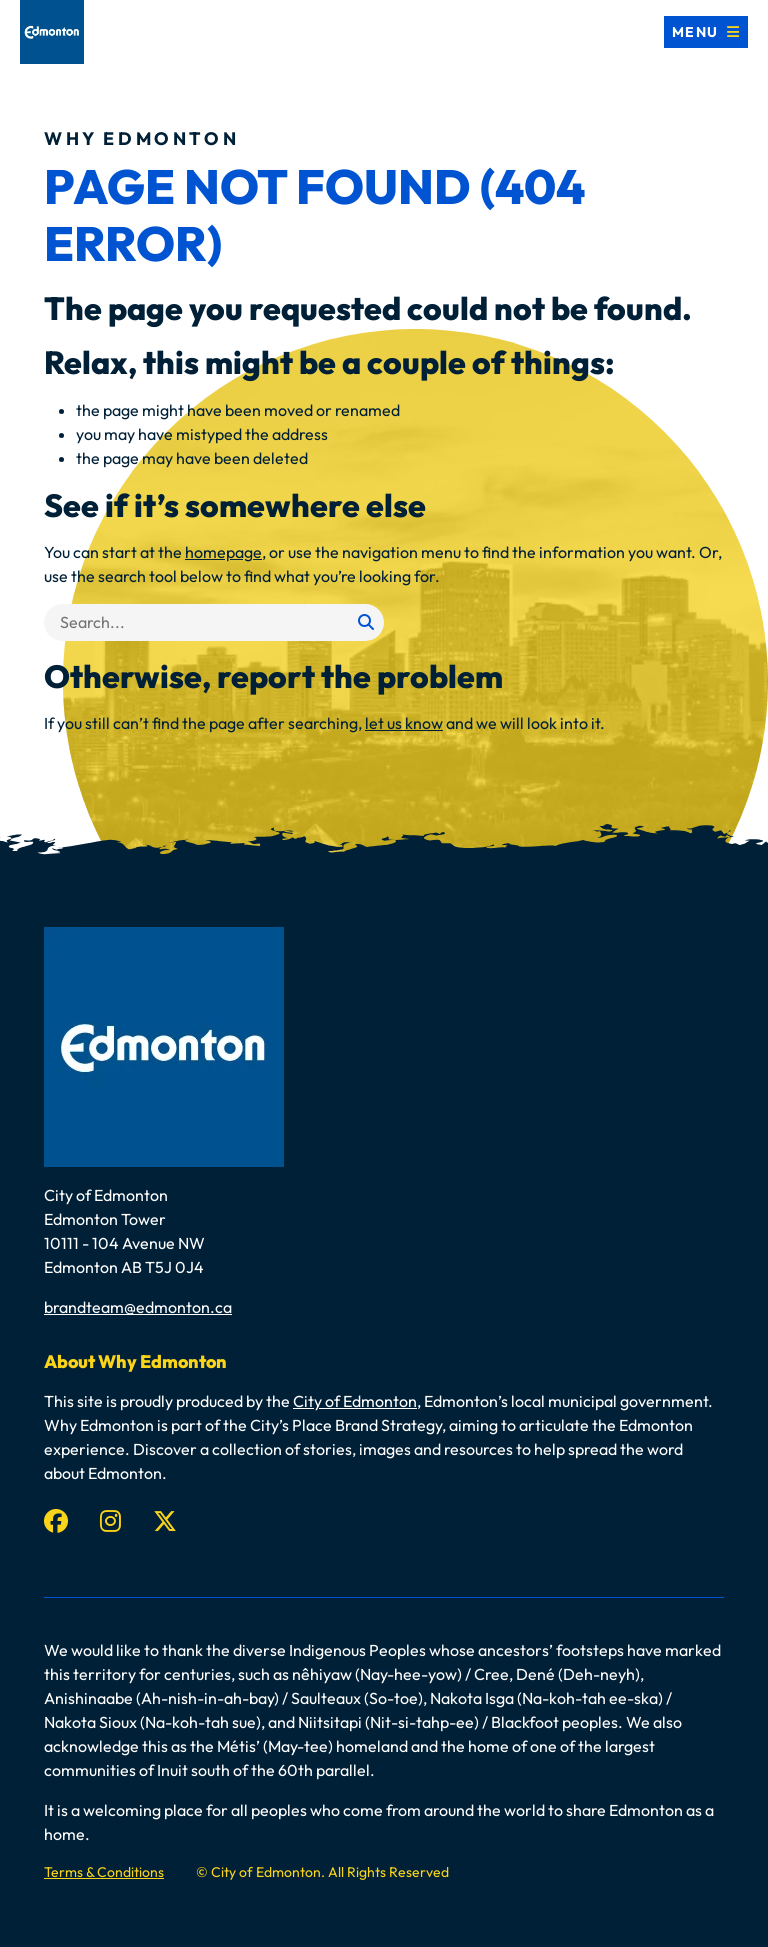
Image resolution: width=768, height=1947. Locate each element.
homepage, (225, 552)
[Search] (214, 622)
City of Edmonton (355, 1401)
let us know (404, 723)
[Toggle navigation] (706, 32)
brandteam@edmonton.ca (138, 1307)
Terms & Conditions (104, 1872)
